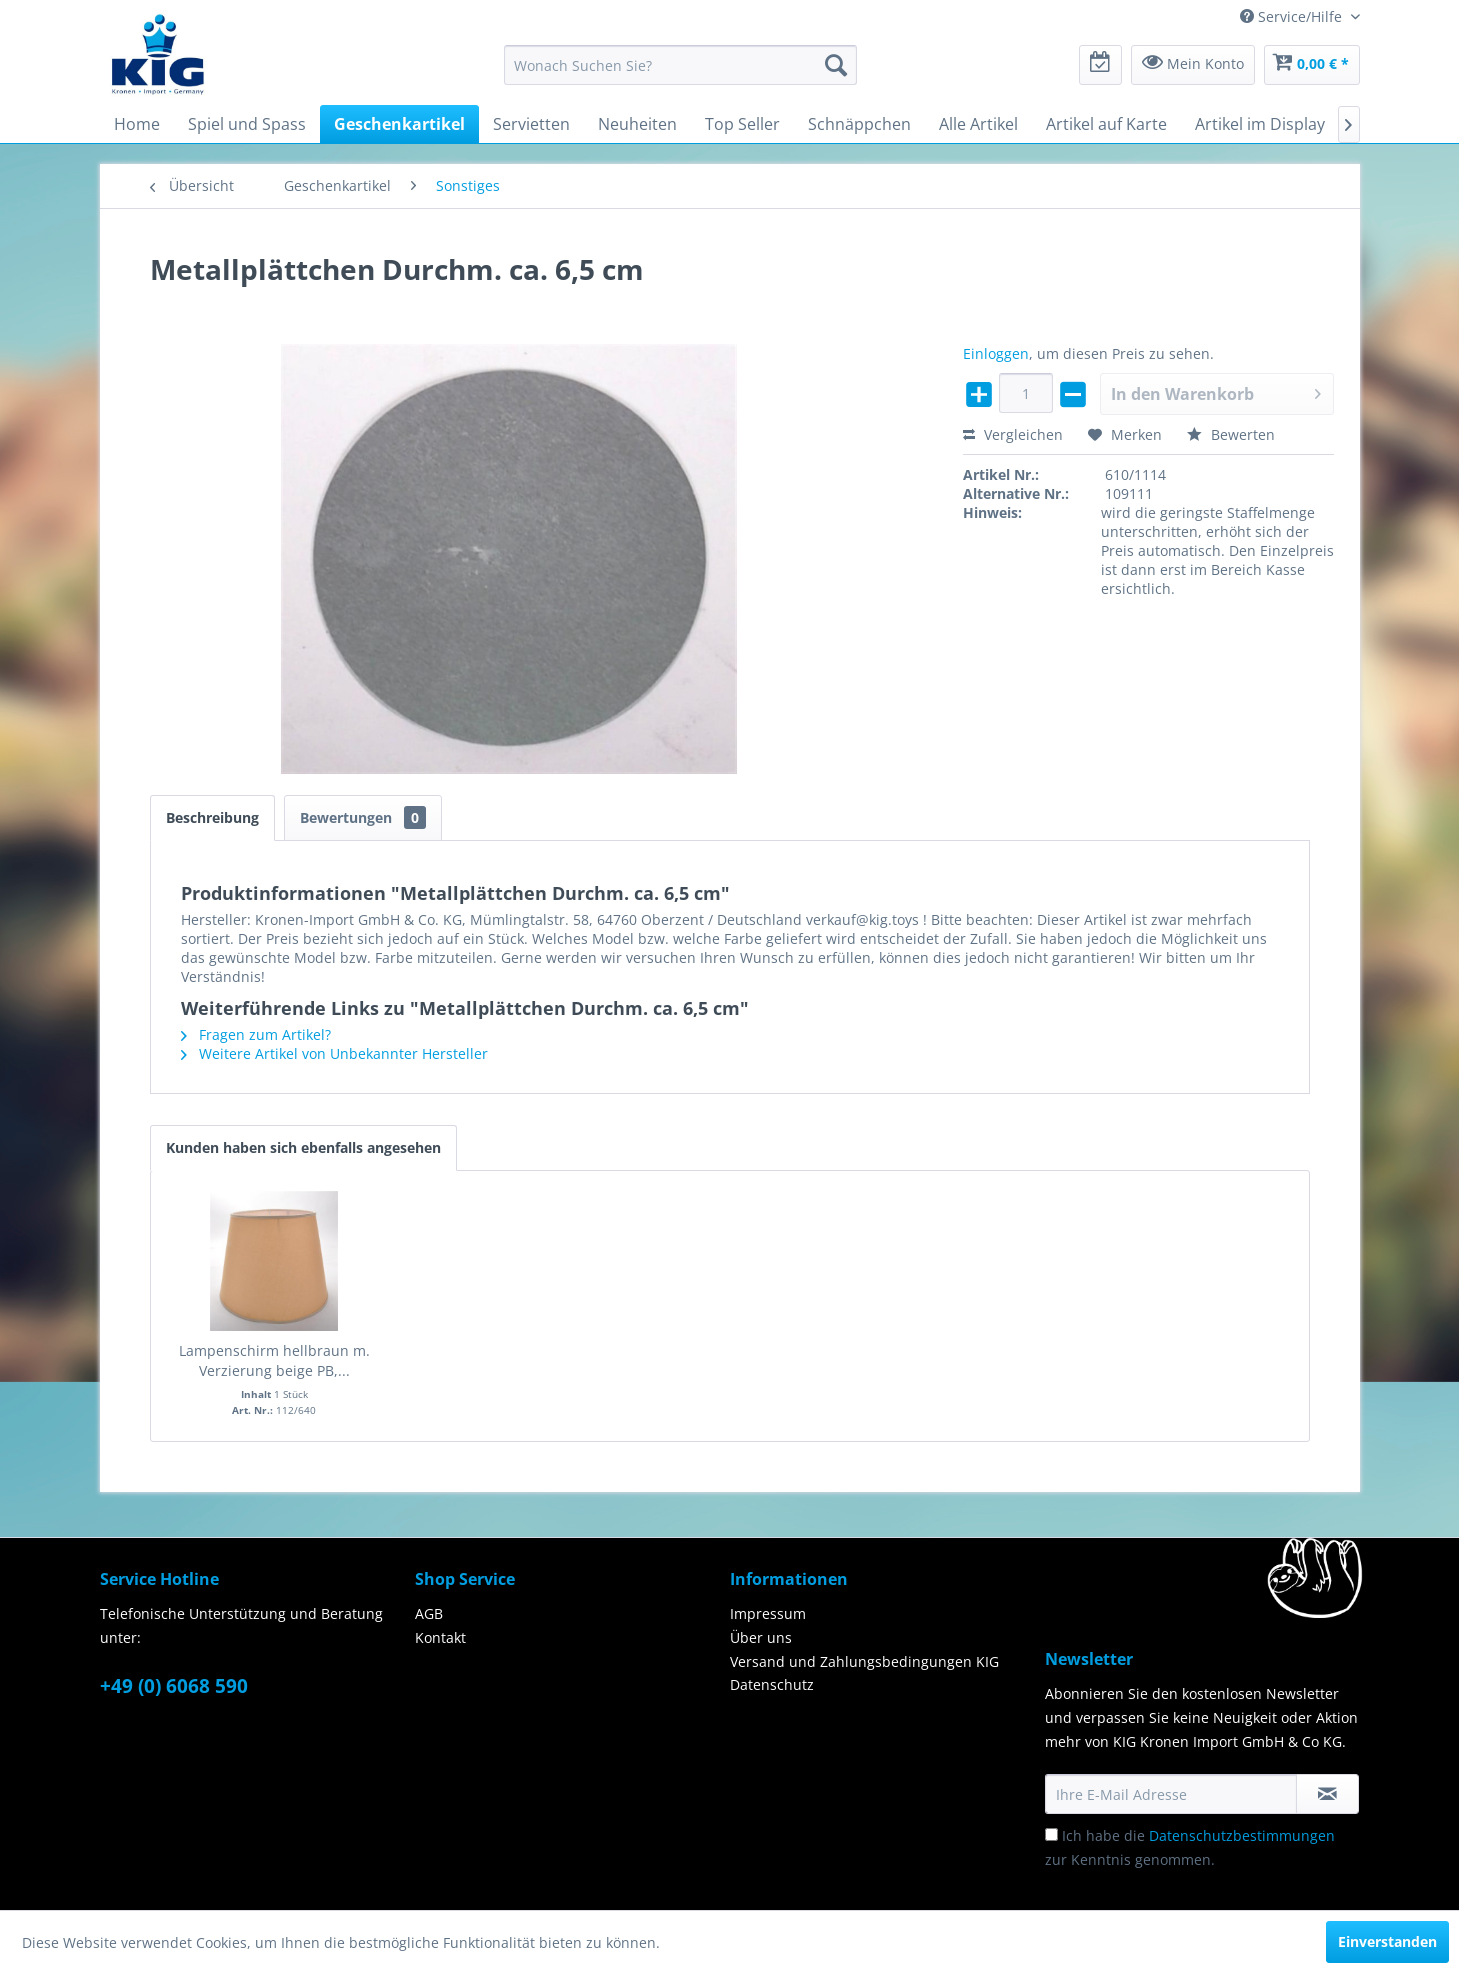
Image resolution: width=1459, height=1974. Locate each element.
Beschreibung (212, 817)
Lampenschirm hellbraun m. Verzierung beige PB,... (274, 1360)
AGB (429, 1613)
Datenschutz (772, 1684)
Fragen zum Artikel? (256, 1034)
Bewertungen (363, 817)
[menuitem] (680, 65)
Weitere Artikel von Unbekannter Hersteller (334, 1053)
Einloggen (996, 353)
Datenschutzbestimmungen (1242, 1835)
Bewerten (1231, 434)
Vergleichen (1013, 434)
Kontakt (440, 1637)
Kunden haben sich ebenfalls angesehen (303, 1147)
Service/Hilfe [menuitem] (1293, 16)
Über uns (761, 1637)
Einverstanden (1387, 1941)
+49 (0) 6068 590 (174, 1686)
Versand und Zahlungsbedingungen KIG (864, 1661)
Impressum (768, 1613)
